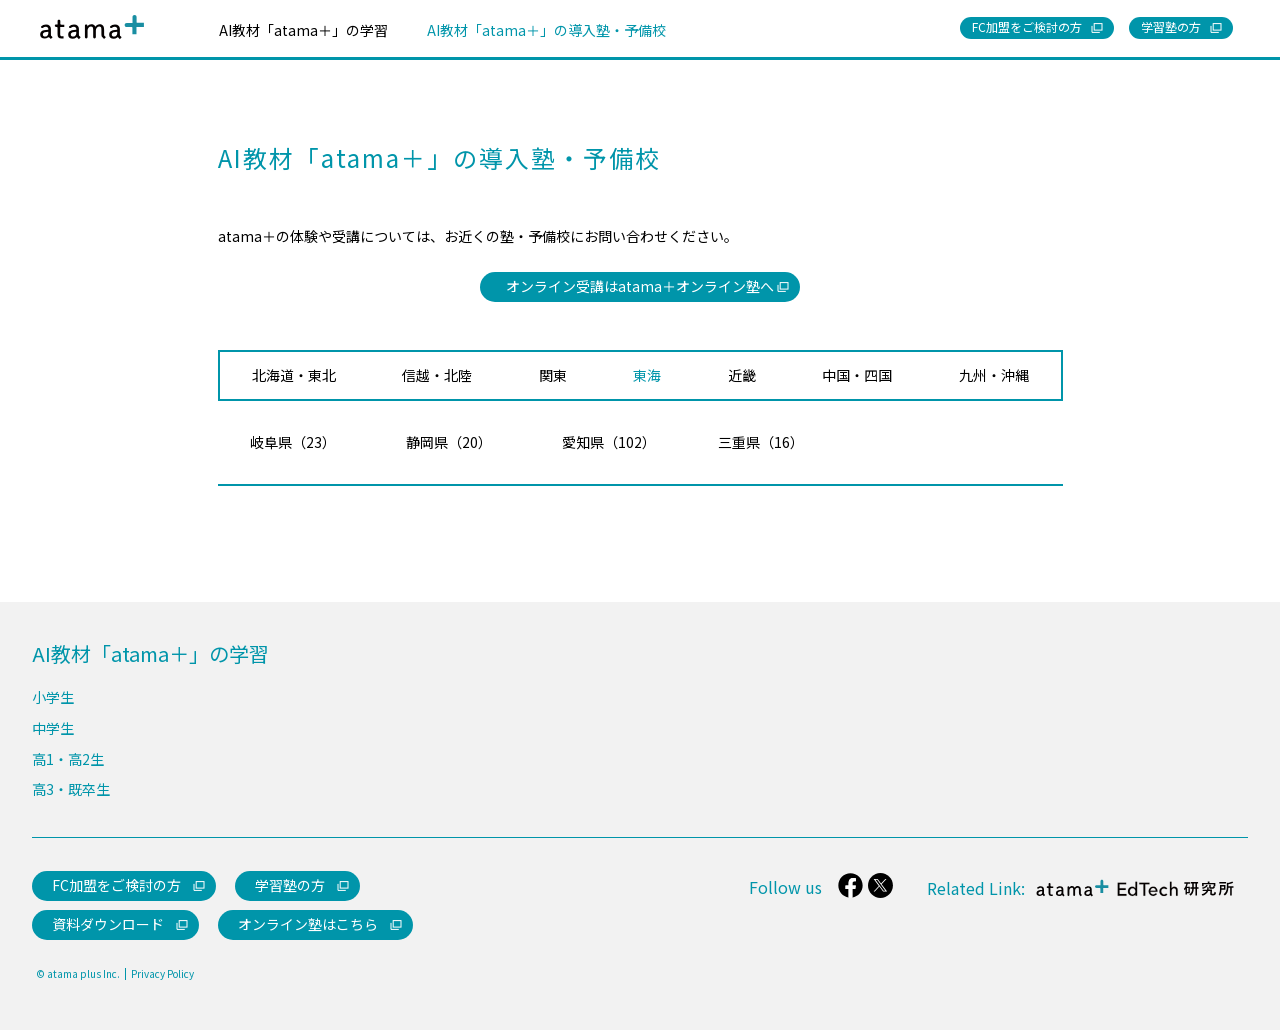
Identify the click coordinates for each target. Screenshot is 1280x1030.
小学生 (53, 697)
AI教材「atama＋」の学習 (303, 30)
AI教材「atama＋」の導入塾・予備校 (546, 30)
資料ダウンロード (108, 924)
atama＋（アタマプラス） (88, 42)
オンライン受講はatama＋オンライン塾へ (640, 286)
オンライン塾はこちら (308, 924)
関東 (553, 375)
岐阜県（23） (293, 442)
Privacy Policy (162, 974)
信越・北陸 (437, 375)
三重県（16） (761, 442)
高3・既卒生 (71, 789)
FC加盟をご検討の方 (116, 885)
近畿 (742, 375)
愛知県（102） (609, 442)
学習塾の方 (290, 885)
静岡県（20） (449, 442)
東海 (647, 375)
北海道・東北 (294, 375)
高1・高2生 (68, 759)
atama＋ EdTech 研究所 (1130, 899)
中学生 (53, 728)
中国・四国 (857, 375)
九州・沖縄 (994, 375)
